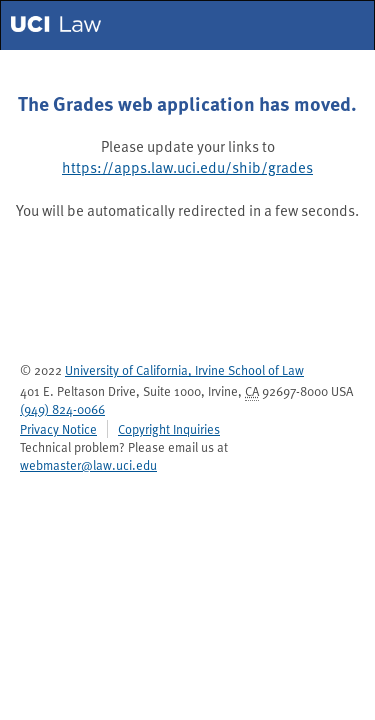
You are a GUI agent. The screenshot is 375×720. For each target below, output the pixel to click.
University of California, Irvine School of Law (184, 369)
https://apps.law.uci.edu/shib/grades (187, 167)
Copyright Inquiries (169, 428)
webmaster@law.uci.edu (88, 464)
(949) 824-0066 (62, 408)
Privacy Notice (58, 428)
